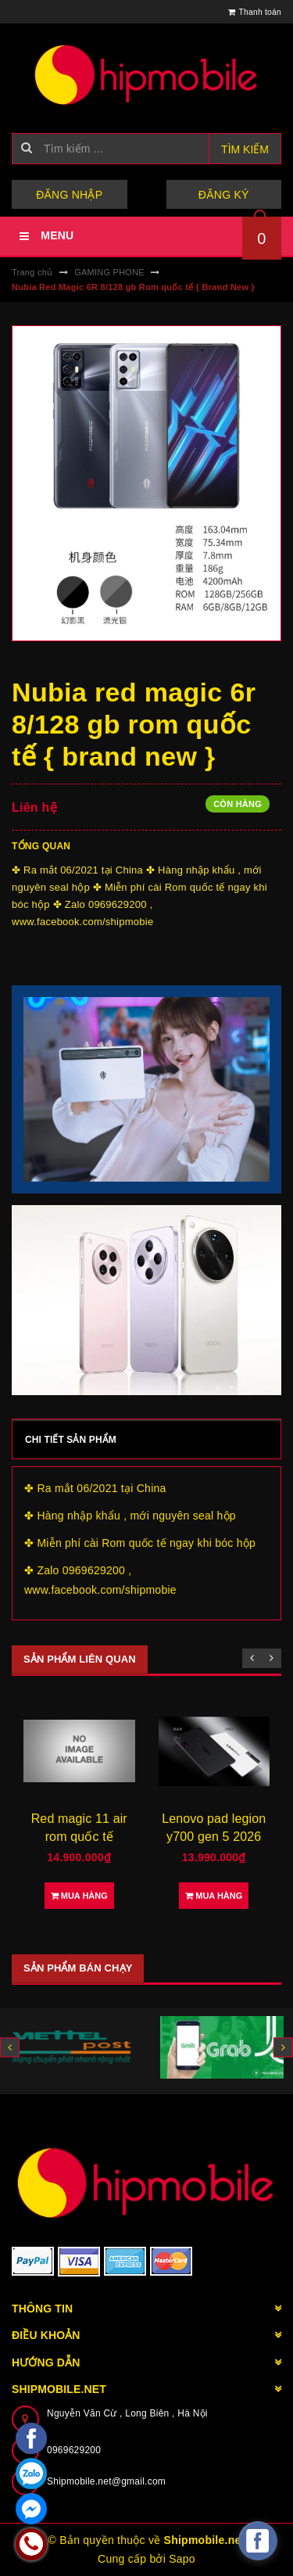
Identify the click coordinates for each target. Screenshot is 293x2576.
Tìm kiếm (245, 149)
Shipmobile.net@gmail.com (106, 2481)
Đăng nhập (69, 194)
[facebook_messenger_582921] (257, 2540)
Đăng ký (223, 194)
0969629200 (74, 2450)
